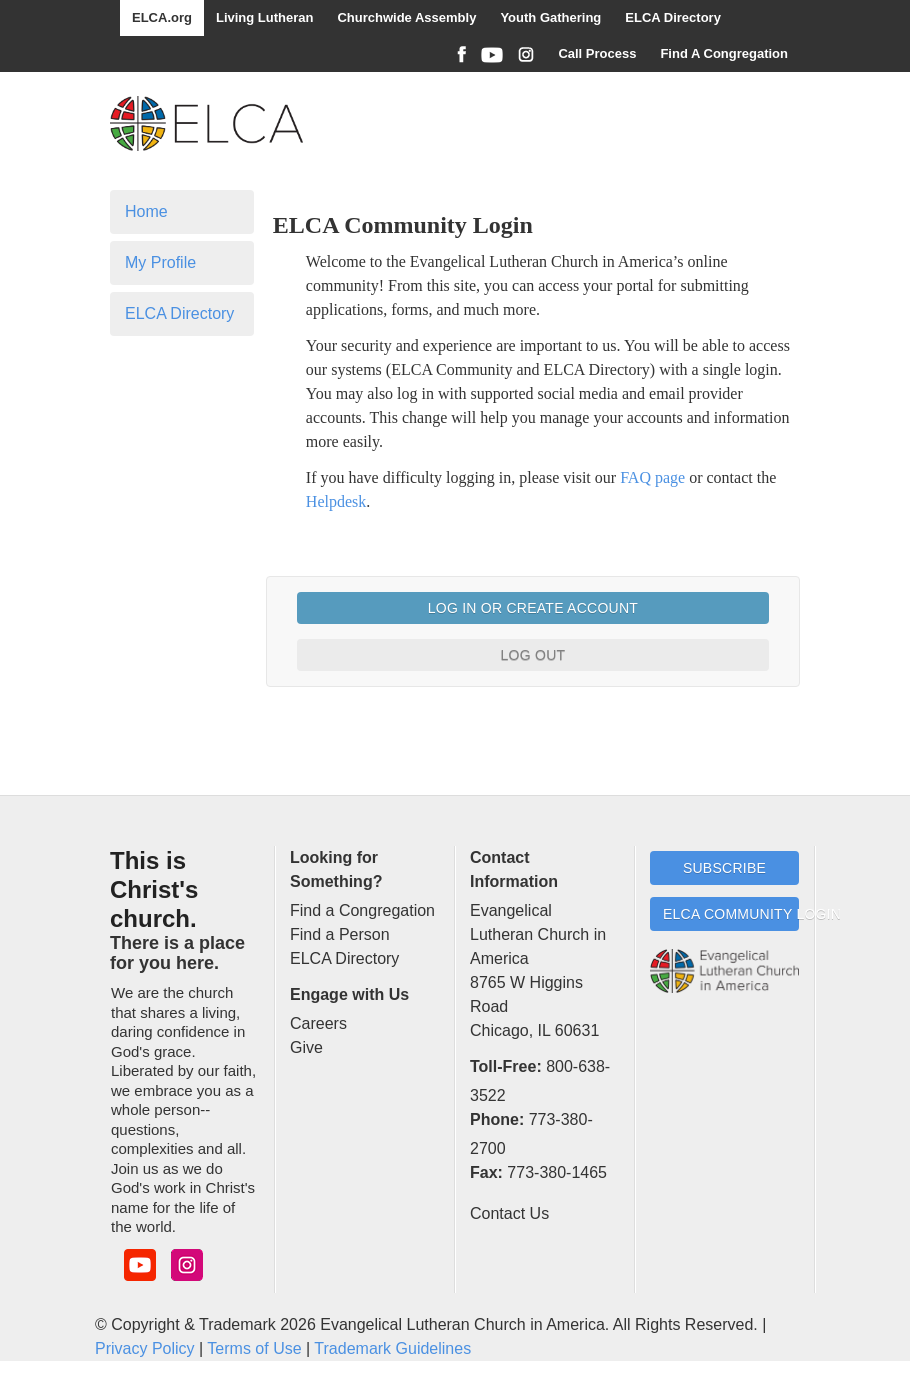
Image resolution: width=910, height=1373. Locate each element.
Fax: (486, 1172)
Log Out (533, 655)
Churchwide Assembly (406, 17)
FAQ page (652, 477)
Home (146, 211)
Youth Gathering (550, 17)
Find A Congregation (724, 53)
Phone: (497, 1119)
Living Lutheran (265, 17)
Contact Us (509, 1213)
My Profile (160, 262)
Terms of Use (254, 1348)
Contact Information (514, 869)
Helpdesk (336, 501)
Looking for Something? (336, 869)
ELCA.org (162, 17)
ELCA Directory (673, 17)
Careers (318, 1023)
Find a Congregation (362, 910)
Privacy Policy (145, 1348)
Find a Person (340, 934)
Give (306, 1047)
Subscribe (724, 868)
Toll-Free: (506, 1066)
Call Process (597, 53)
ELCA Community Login (731, 914)
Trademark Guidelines (392, 1348)
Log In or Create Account (533, 608)
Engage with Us (349, 994)
